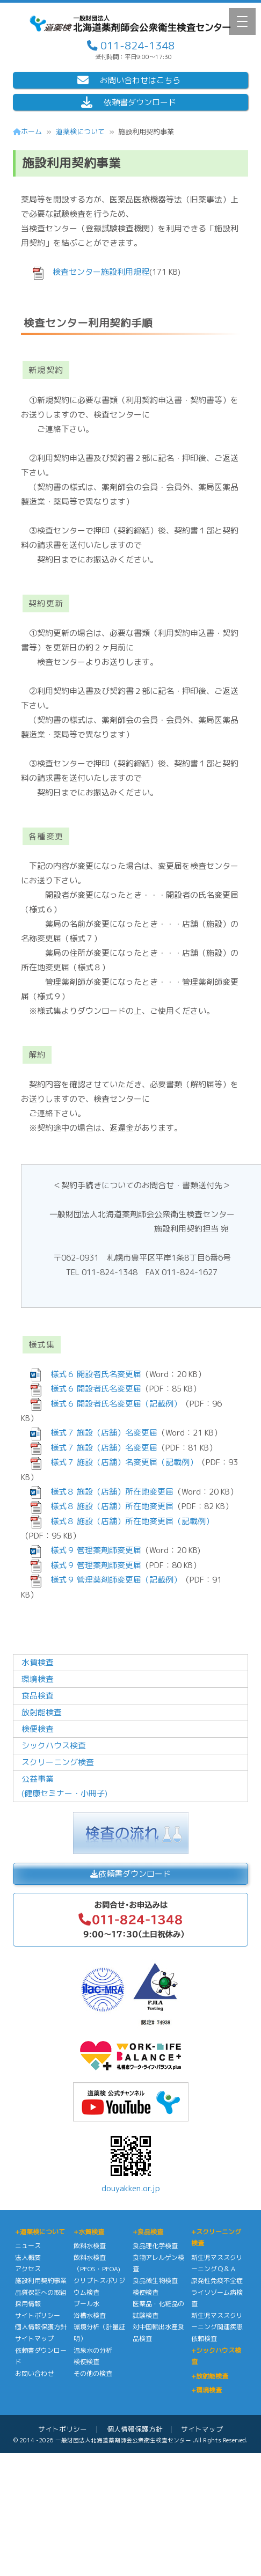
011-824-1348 (136, 45)
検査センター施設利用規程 (97, 271)
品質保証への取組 (41, 2292)
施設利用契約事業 (41, 2280)
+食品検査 (148, 2231)
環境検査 (37, 1679)
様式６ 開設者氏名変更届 (91, 1374)
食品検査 (37, 1695)
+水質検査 (89, 2231)
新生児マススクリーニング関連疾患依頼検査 (217, 2327)
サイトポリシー (37, 2315)
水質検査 (37, 1662)
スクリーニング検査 (57, 1762)
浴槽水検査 (90, 2315)
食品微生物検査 (155, 2280)
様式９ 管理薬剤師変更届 (91, 1550)
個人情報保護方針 (41, 2326)
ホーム (27, 131)
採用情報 (28, 2303)
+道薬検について (40, 2231)
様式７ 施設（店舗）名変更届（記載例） (120, 1462)
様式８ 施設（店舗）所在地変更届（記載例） (128, 1521)
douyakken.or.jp (131, 2162)
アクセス (28, 2268)
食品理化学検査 (155, 2245)
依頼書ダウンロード (128, 102)
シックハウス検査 (53, 1745)
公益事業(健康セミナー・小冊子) (64, 1786)
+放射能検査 (209, 2376)
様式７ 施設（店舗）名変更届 (99, 1432)
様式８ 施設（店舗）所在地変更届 (107, 1491)
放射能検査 (41, 1712)
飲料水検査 (90, 2245)
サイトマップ (34, 2338)
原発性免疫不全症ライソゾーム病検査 (217, 2292)
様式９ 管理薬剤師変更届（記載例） (112, 1579)
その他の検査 (93, 2373)
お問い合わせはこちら (128, 80)
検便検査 (37, 1729)
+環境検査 (206, 2390)
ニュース (28, 2245)
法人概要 (28, 2257)
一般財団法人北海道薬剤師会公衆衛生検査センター (123, 2440)
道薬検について (80, 131)
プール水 (86, 2303)
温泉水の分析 (93, 2350)
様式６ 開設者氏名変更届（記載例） (112, 1403)
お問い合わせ (34, 2373)
